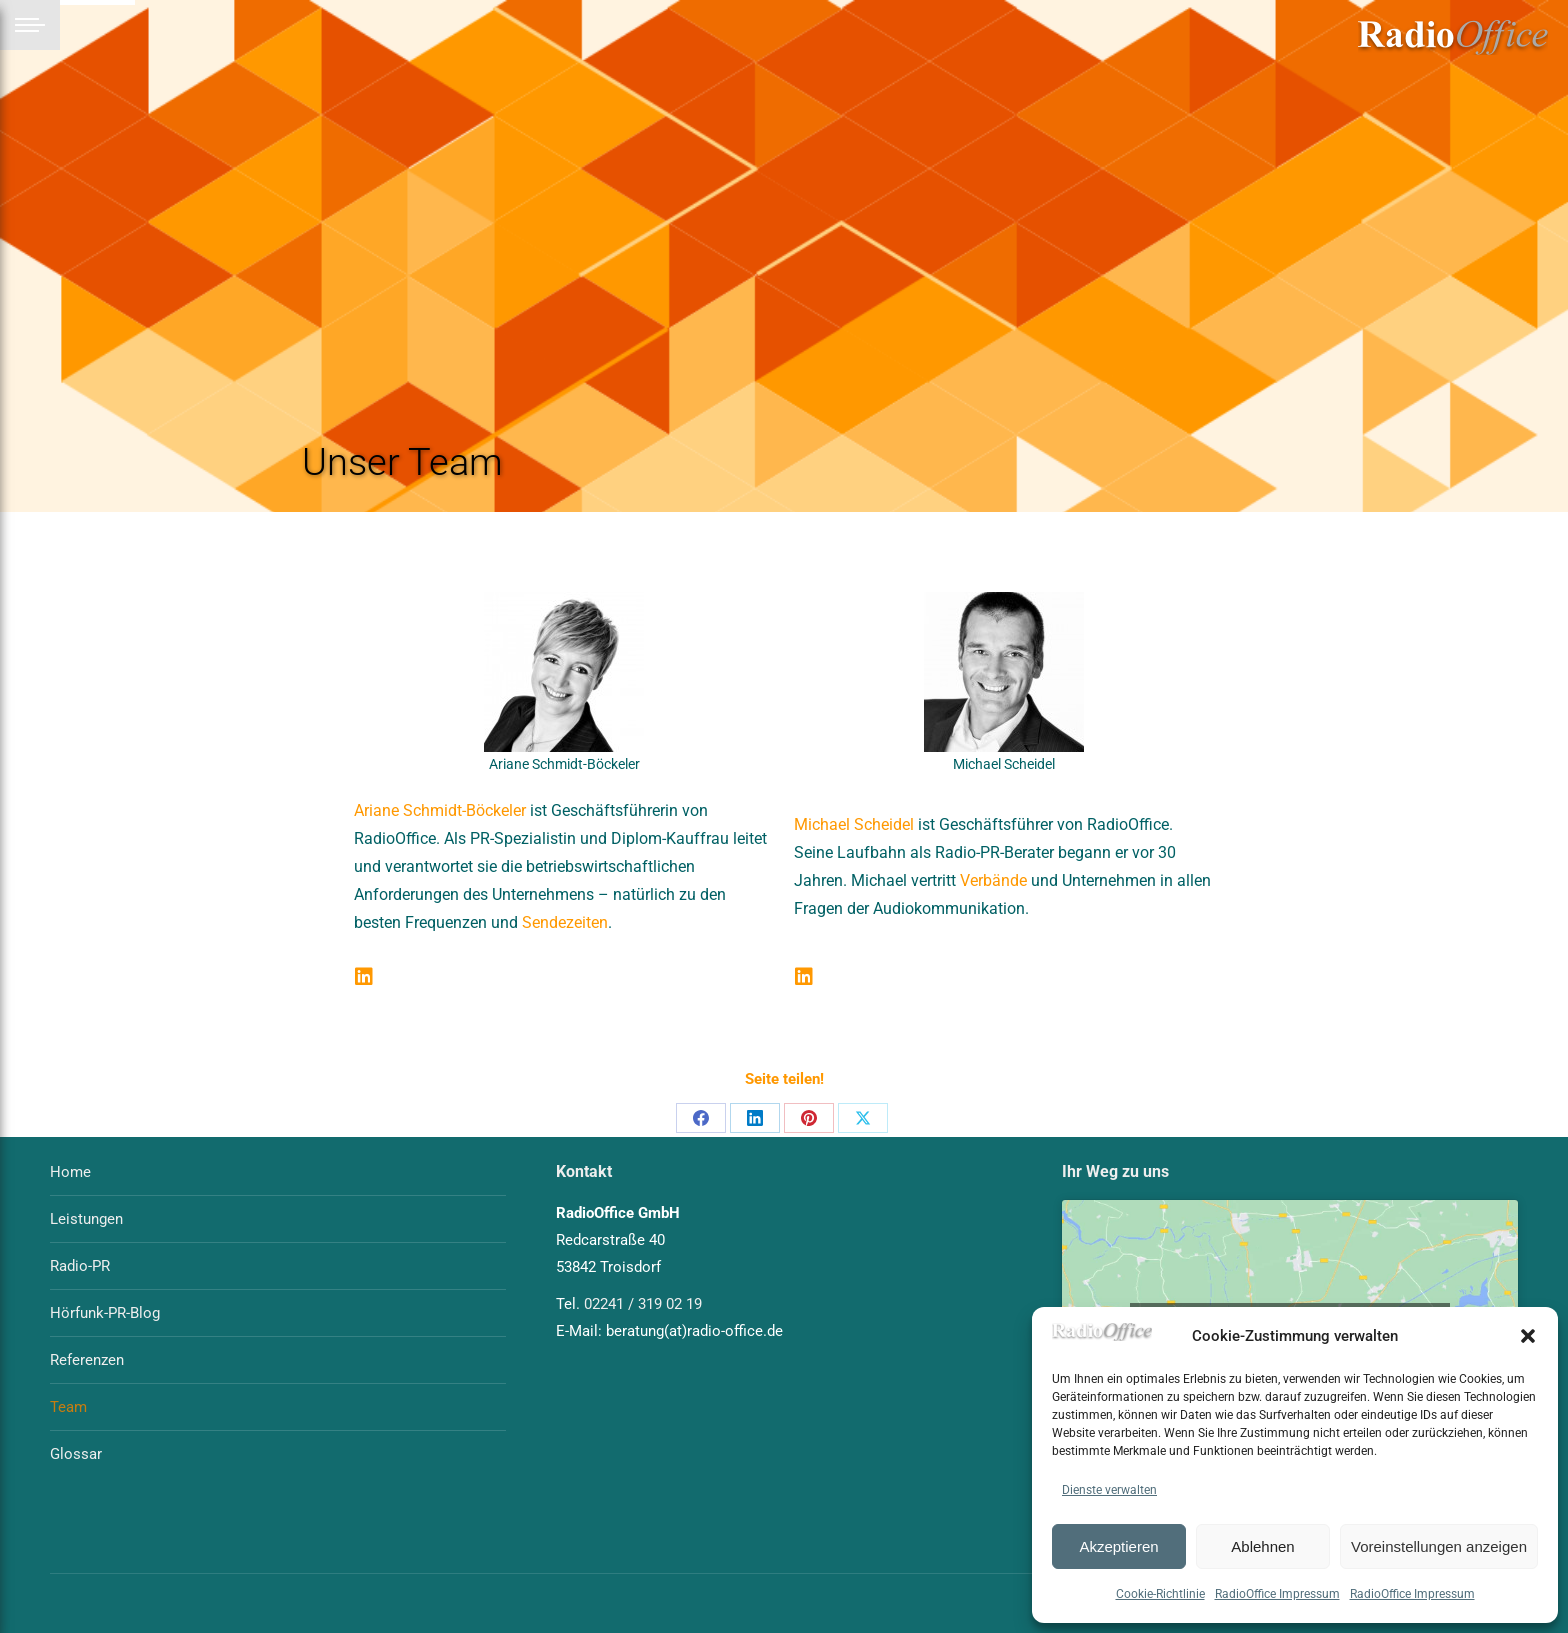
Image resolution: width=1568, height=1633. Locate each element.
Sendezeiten (565, 922)
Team (68, 1407)
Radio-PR (80, 1266)
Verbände (993, 880)
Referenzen (87, 1360)
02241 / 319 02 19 (643, 1304)
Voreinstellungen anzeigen (1439, 1546)
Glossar (76, 1454)
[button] (1528, 1336)
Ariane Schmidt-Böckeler (440, 810)
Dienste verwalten (1109, 1490)
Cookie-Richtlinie (1160, 1594)
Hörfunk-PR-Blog (105, 1313)
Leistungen (86, 1219)
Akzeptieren (1118, 1546)
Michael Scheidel (854, 824)
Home (70, 1172)
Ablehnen (1262, 1546)
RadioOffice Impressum (1277, 1594)
